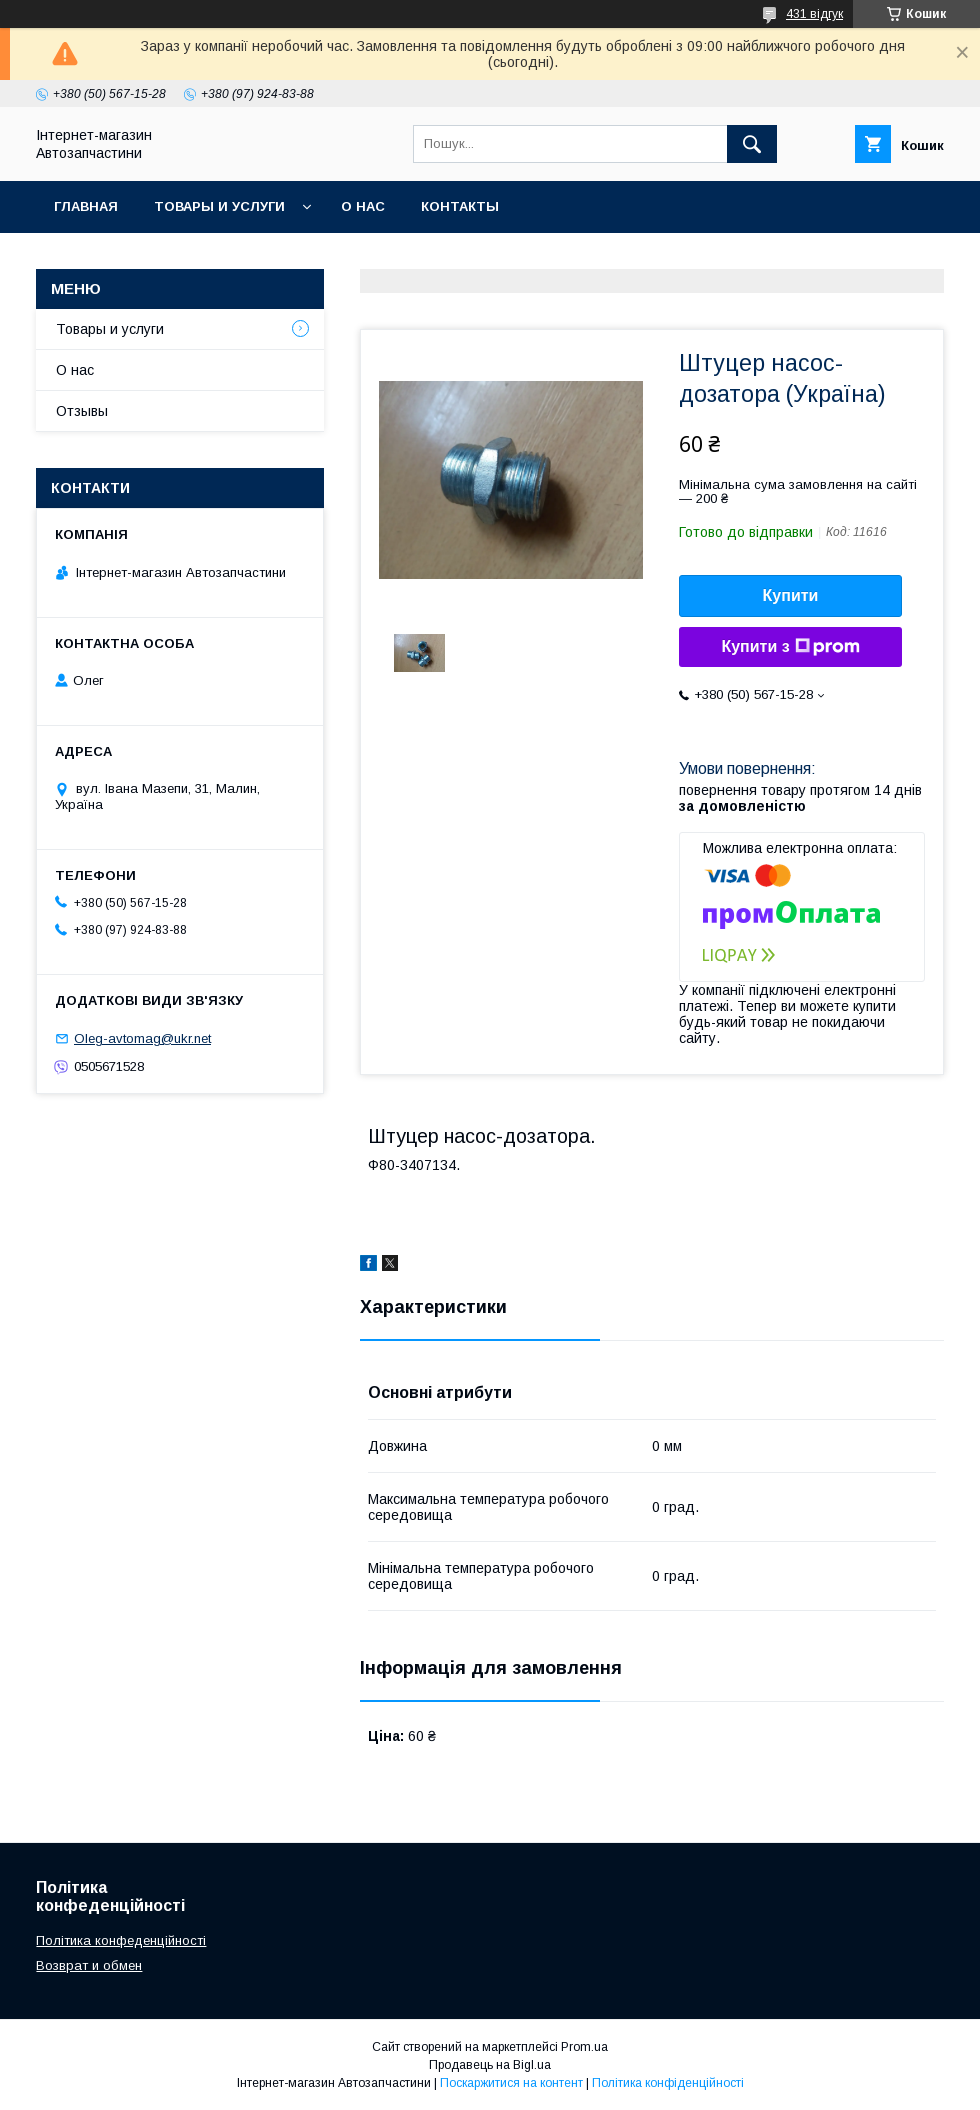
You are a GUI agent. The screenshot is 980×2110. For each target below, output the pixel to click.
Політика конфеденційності (121, 1940)
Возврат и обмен (89, 1965)
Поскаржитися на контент (511, 2083)
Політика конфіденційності (668, 2083)
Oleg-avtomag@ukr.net (142, 1038)
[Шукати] (752, 144)
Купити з (790, 647)
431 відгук (814, 14)
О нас (363, 206)
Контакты (460, 206)
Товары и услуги (219, 206)
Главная (86, 206)
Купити (791, 595)
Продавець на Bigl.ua (490, 2065)
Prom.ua (584, 2047)
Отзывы (82, 411)
